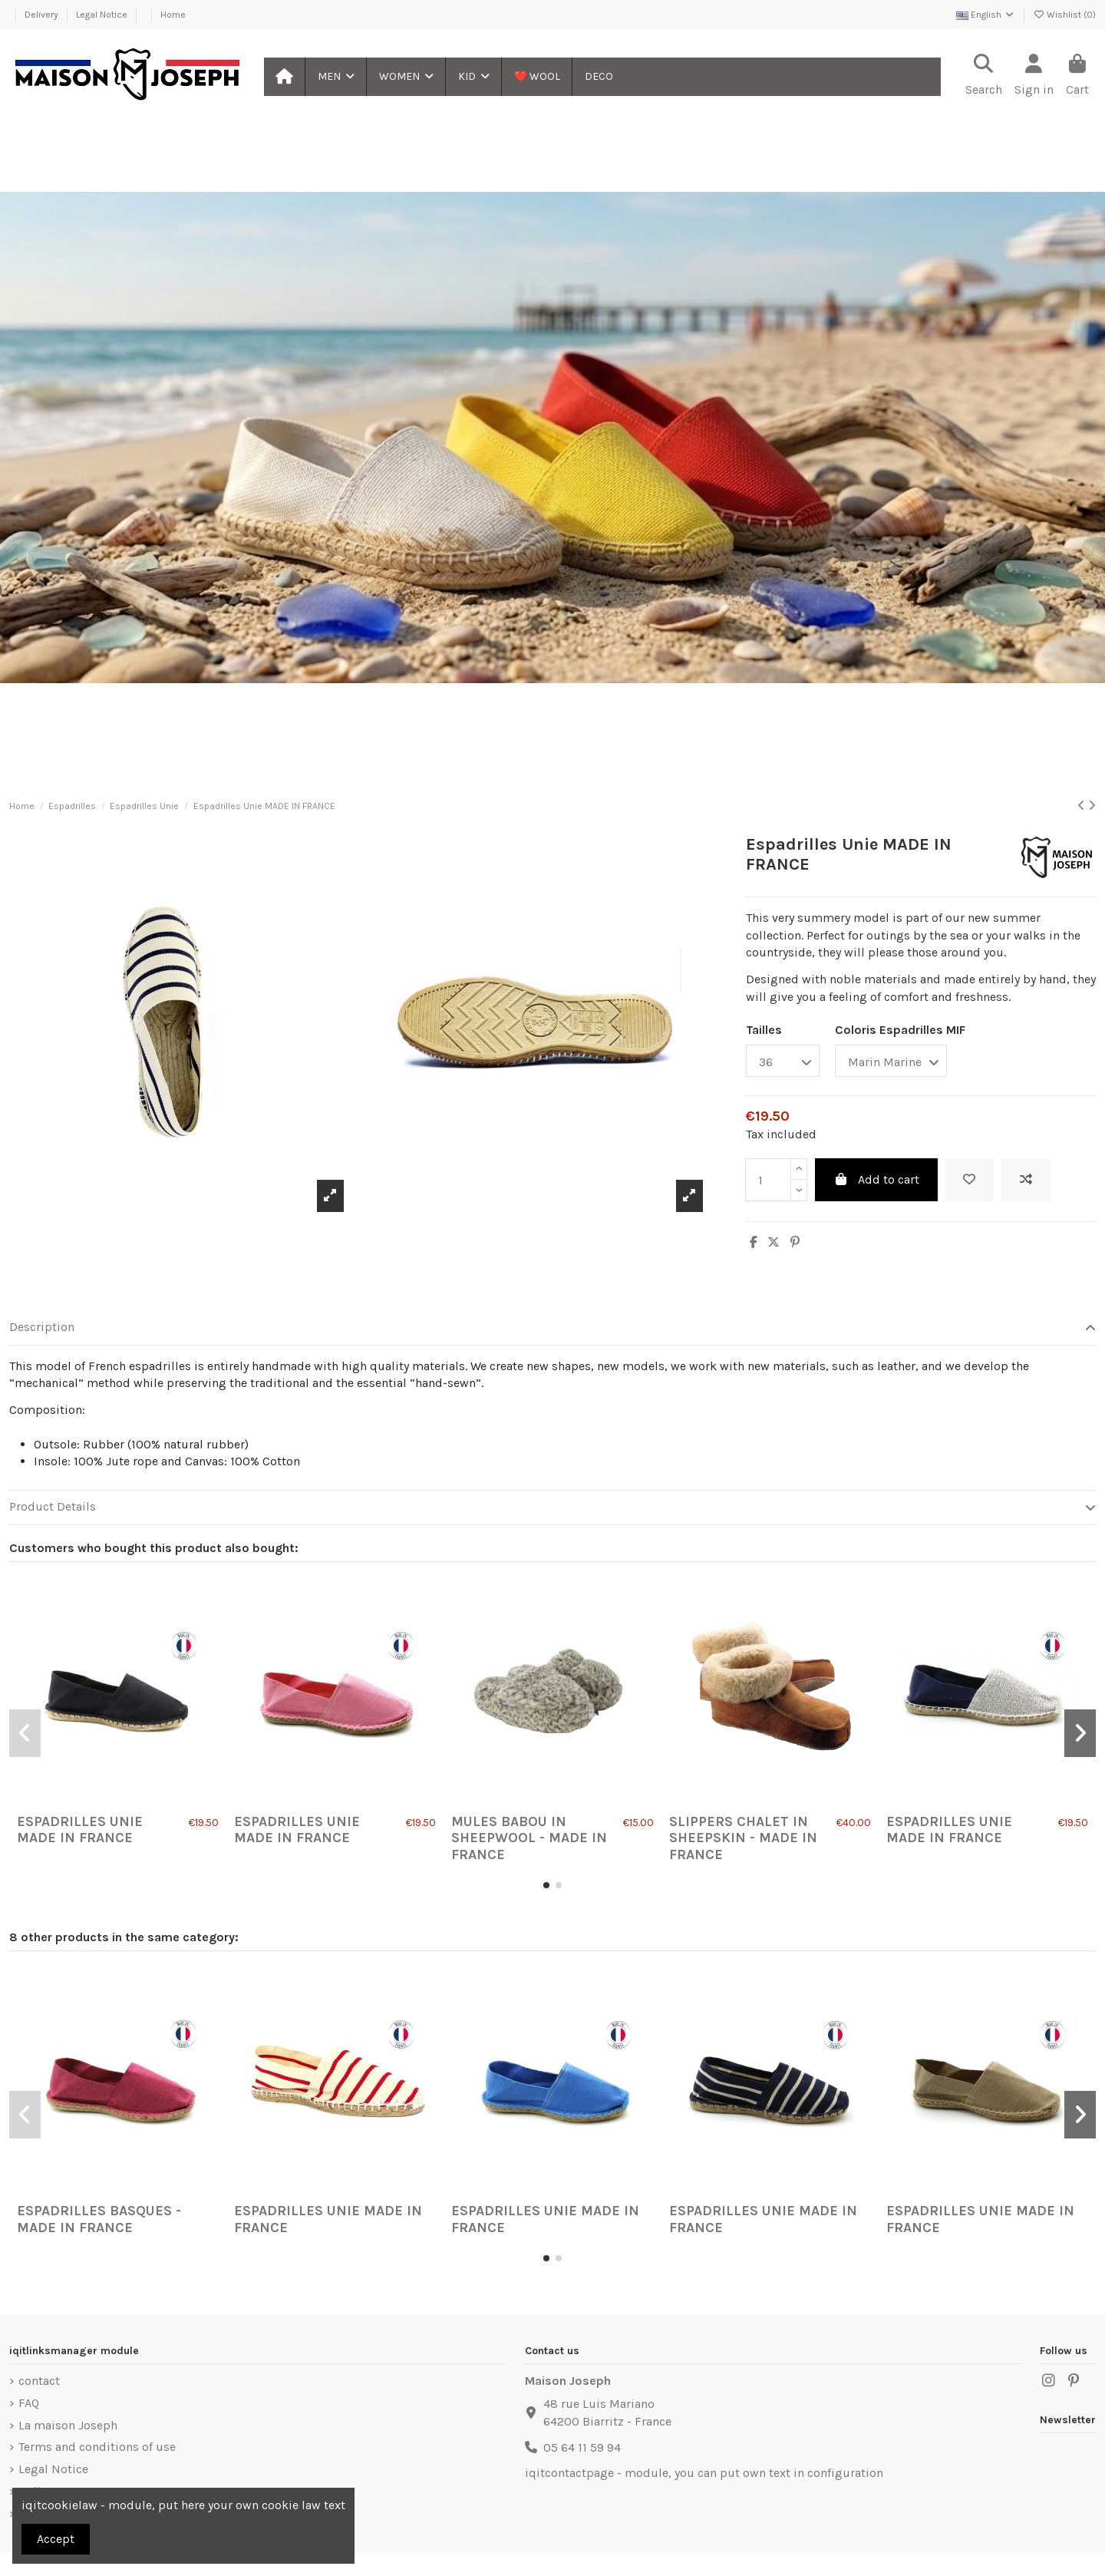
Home (173, 14)
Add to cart (876, 1179)
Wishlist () (1064, 14)
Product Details (552, 1506)
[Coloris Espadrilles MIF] (891, 1061)
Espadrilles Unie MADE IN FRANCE (80, 1830)
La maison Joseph (67, 2425)
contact (39, 2380)
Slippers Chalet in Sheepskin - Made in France (743, 1838)
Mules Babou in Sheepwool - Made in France (529, 1838)
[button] (335, 77)
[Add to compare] (1026, 1179)
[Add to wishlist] (969, 1179)
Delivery (43, 14)
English (985, 14)
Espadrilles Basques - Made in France (99, 2219)
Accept (55, 2538)
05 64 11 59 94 (582, 2447)
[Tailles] (783, 1061)
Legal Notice (103, 14)
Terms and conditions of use (97, 2446)
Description (552, 1327)
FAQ (28, 2403)
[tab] (552, 1328)
